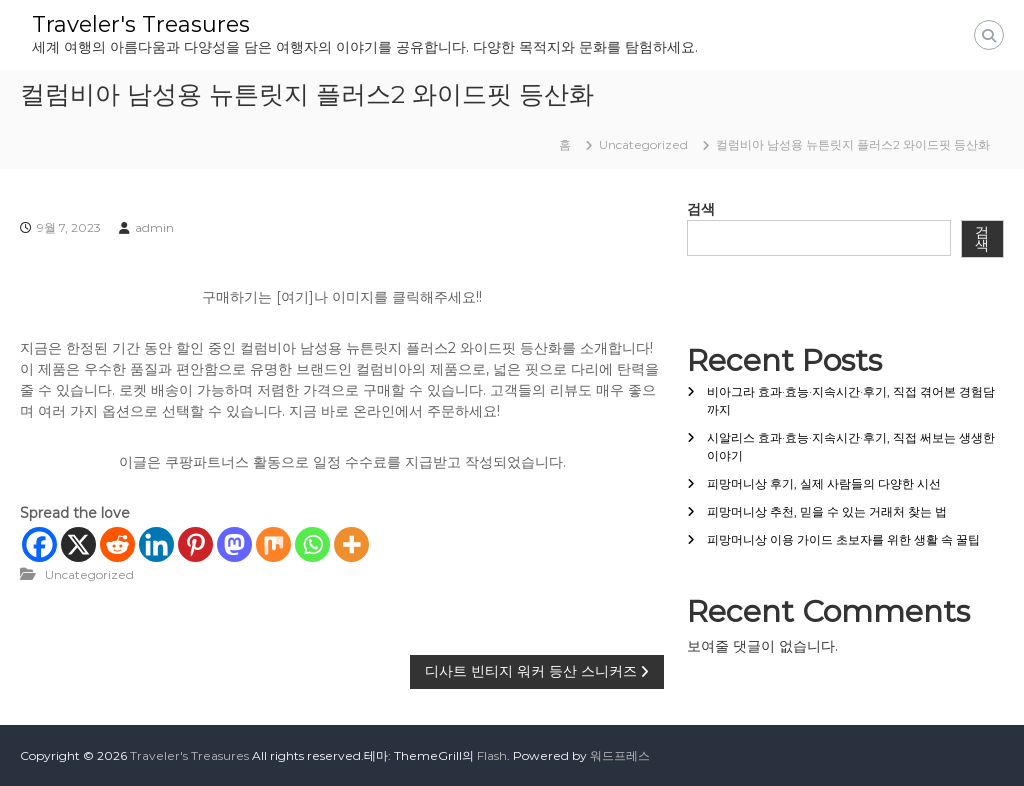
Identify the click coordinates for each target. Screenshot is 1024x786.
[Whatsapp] (312, 544)
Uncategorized (643, 144)
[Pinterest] (195, 544)
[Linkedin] (156, 544)
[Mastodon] (234, 544)
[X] (78, 544)
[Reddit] (117, 544)
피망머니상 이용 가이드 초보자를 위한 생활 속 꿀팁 (843, 539)
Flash (492, 755)
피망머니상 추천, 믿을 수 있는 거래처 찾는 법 (827, 511)
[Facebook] (39, 544)
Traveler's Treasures (141, 24)
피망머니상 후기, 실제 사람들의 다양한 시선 (824, 483)
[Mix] (273, 544)
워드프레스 (620, 755)
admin (154, 227)
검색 (701, 209)
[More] (351, 544)
